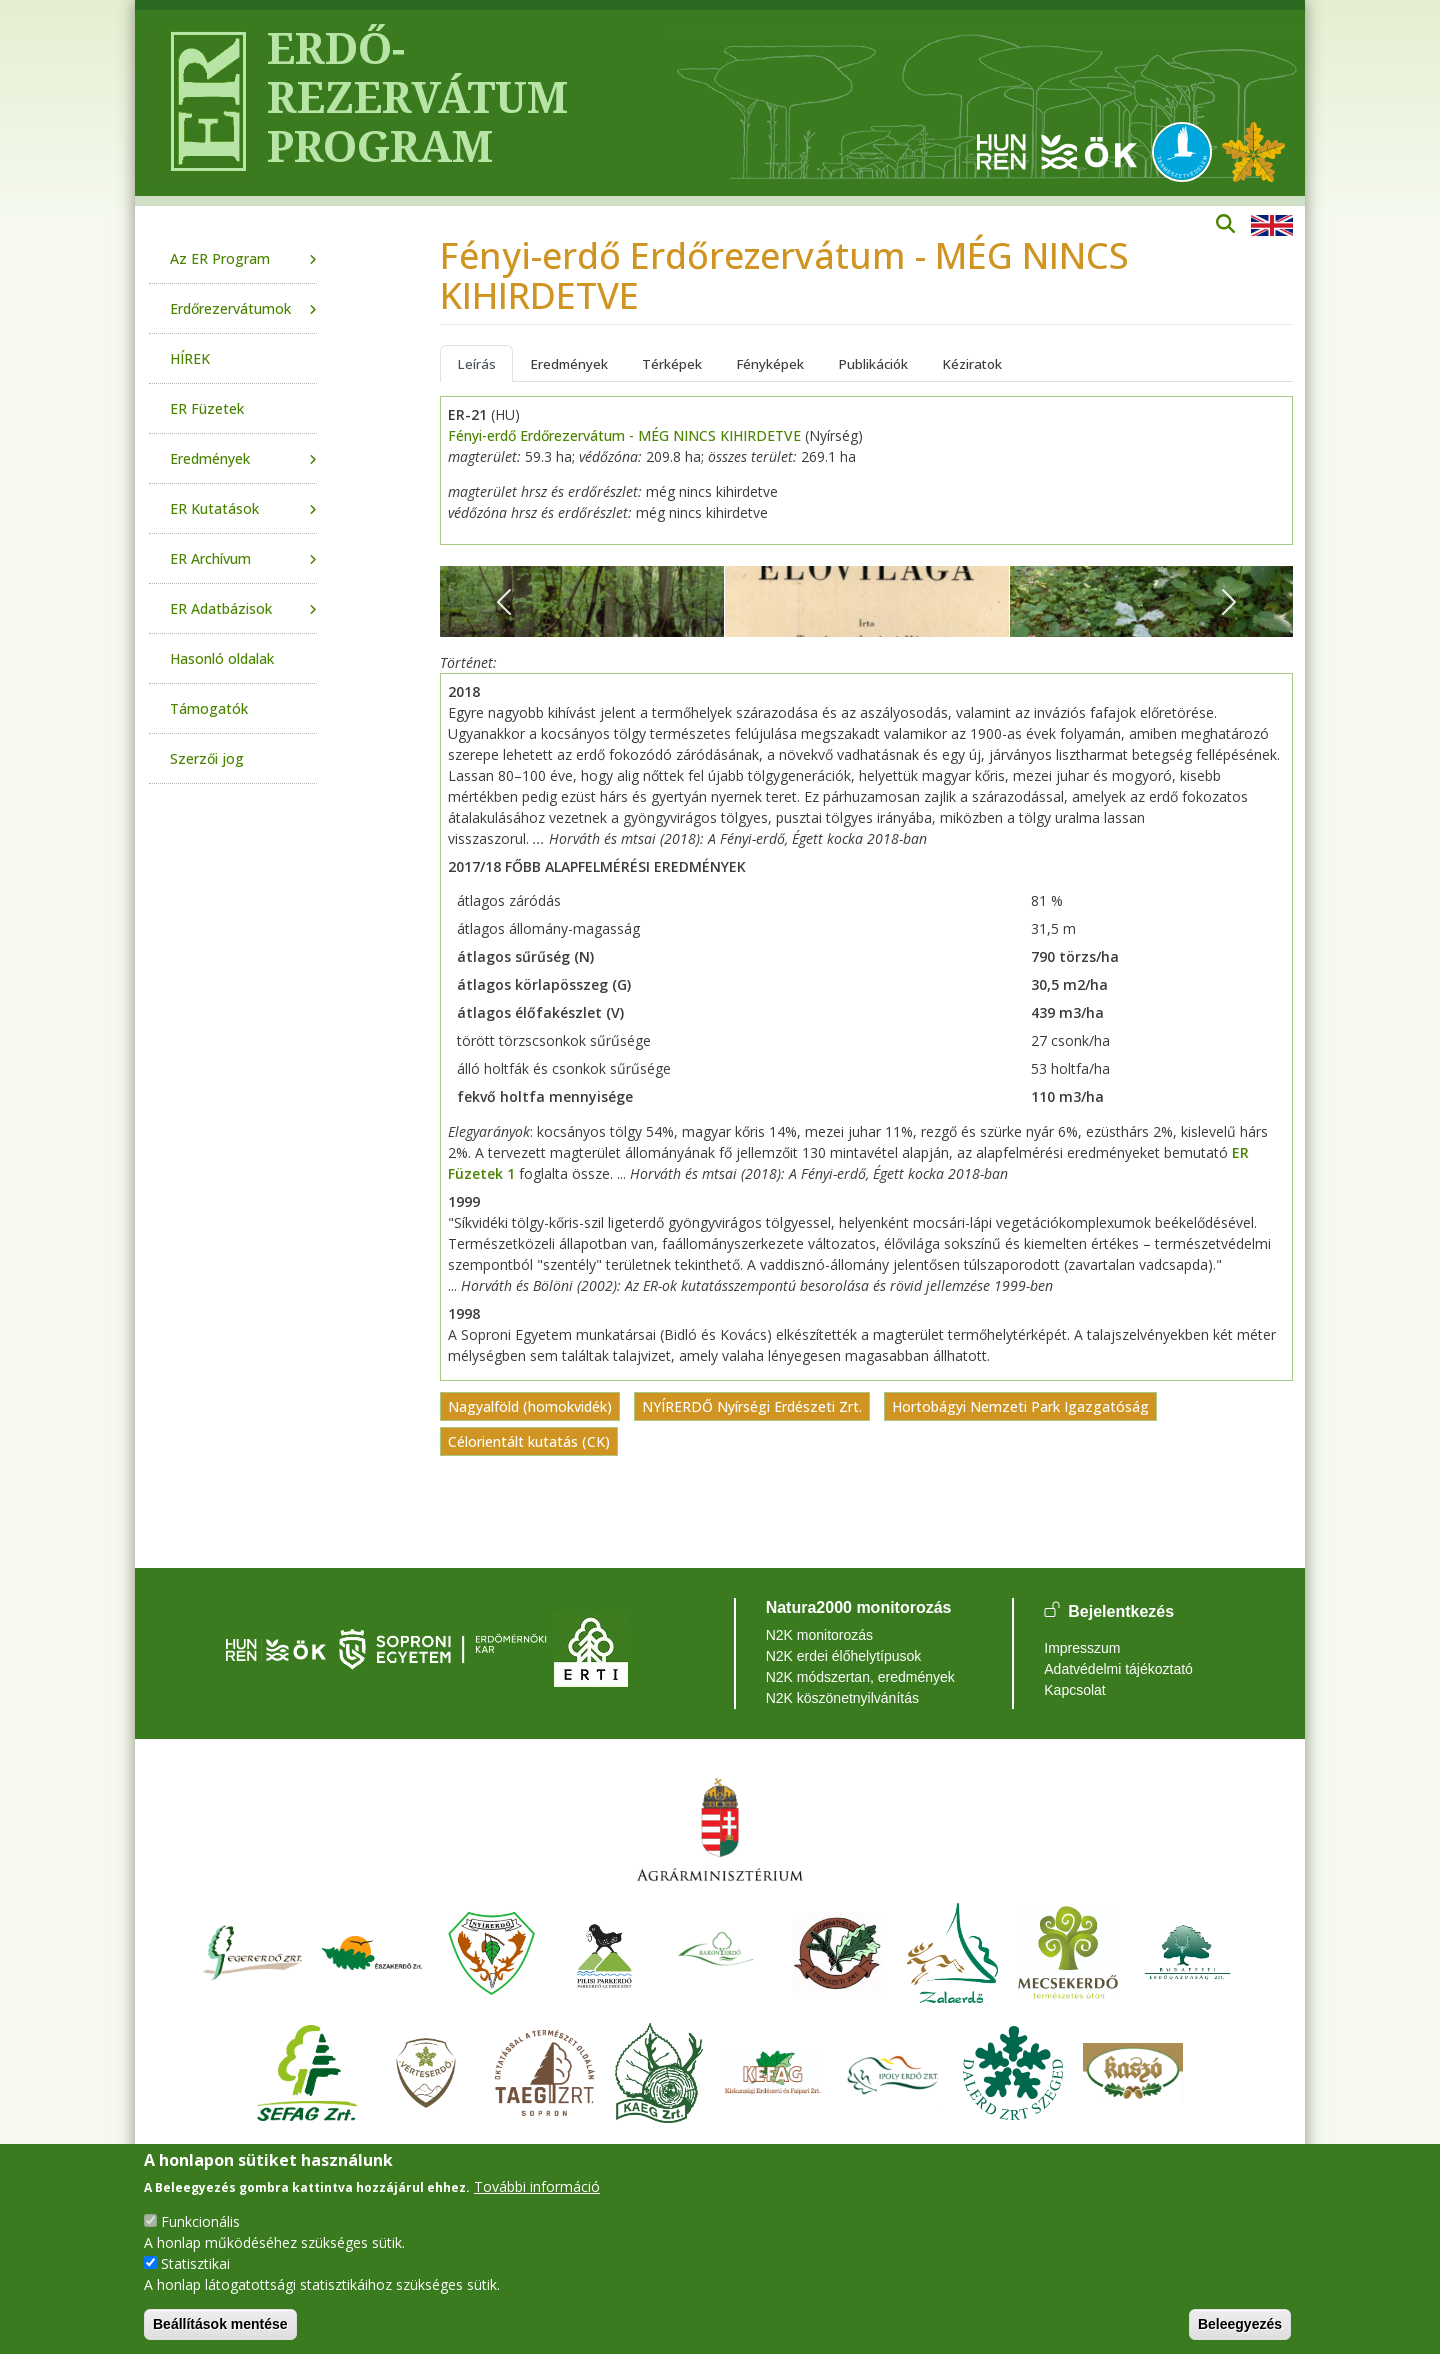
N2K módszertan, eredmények (860, 1677)
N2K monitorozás (819, 1635)
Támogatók (209, 708)
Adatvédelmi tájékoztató (1118, 1669)
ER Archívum (210, 558)
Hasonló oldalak (222, 658)
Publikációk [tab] (873, 364)
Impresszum (1082, 1648)
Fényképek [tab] (770, 364)
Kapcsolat (1074, 1690)
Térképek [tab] (672, 364)
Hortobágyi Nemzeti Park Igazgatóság (1020, 1406)
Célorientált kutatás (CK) (529, 1441)
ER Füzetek (207, 408)
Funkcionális (200, 2221)
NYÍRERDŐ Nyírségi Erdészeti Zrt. (752, 1406)
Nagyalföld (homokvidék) (530, 1406)
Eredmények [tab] (569, 364)
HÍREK (190, 358)
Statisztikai (195, 2263)
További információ (537, 2186)
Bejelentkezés (1121, 1611)
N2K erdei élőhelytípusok (844, 1656)
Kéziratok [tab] (972, 364)
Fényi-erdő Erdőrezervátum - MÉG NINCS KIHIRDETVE (624, 435)
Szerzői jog (207, 758)
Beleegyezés (1240, 2324)
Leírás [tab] (476, 364)
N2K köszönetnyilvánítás (842, 1698)
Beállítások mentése (220, 2324)
